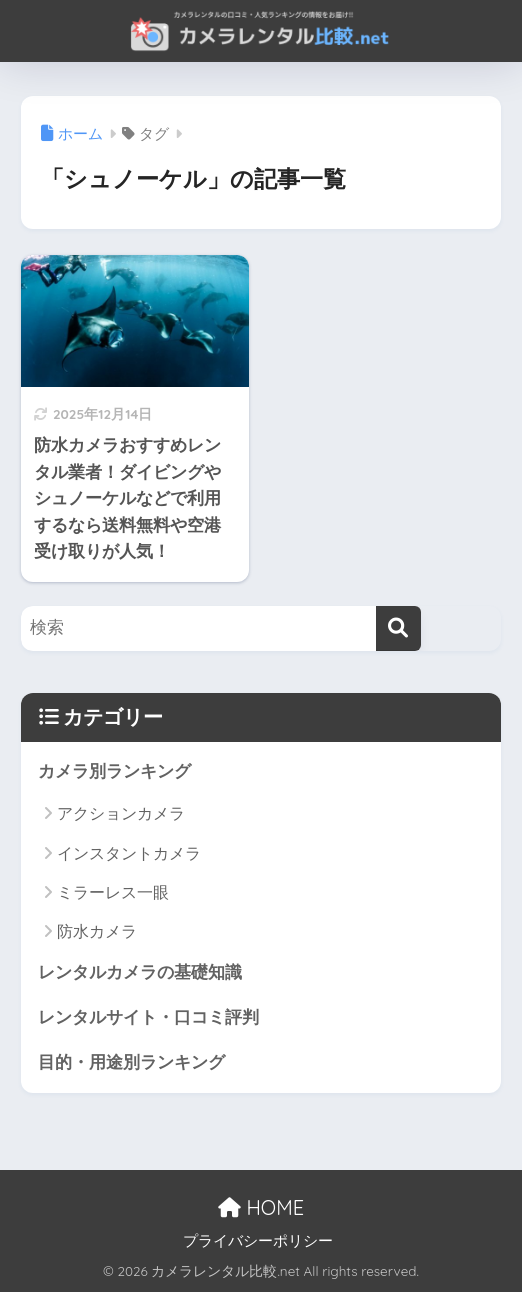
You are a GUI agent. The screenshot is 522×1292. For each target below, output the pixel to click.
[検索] (398, 628)
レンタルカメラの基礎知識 (140, 972)
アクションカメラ (121, 813)
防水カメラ (97, 931)
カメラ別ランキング (114, 771)
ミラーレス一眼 (113, 892)
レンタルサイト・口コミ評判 (148, 1017)
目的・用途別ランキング (131, 1062)
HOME (261, 1207)
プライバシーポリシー (258, 1241)
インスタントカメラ (129, 853)
